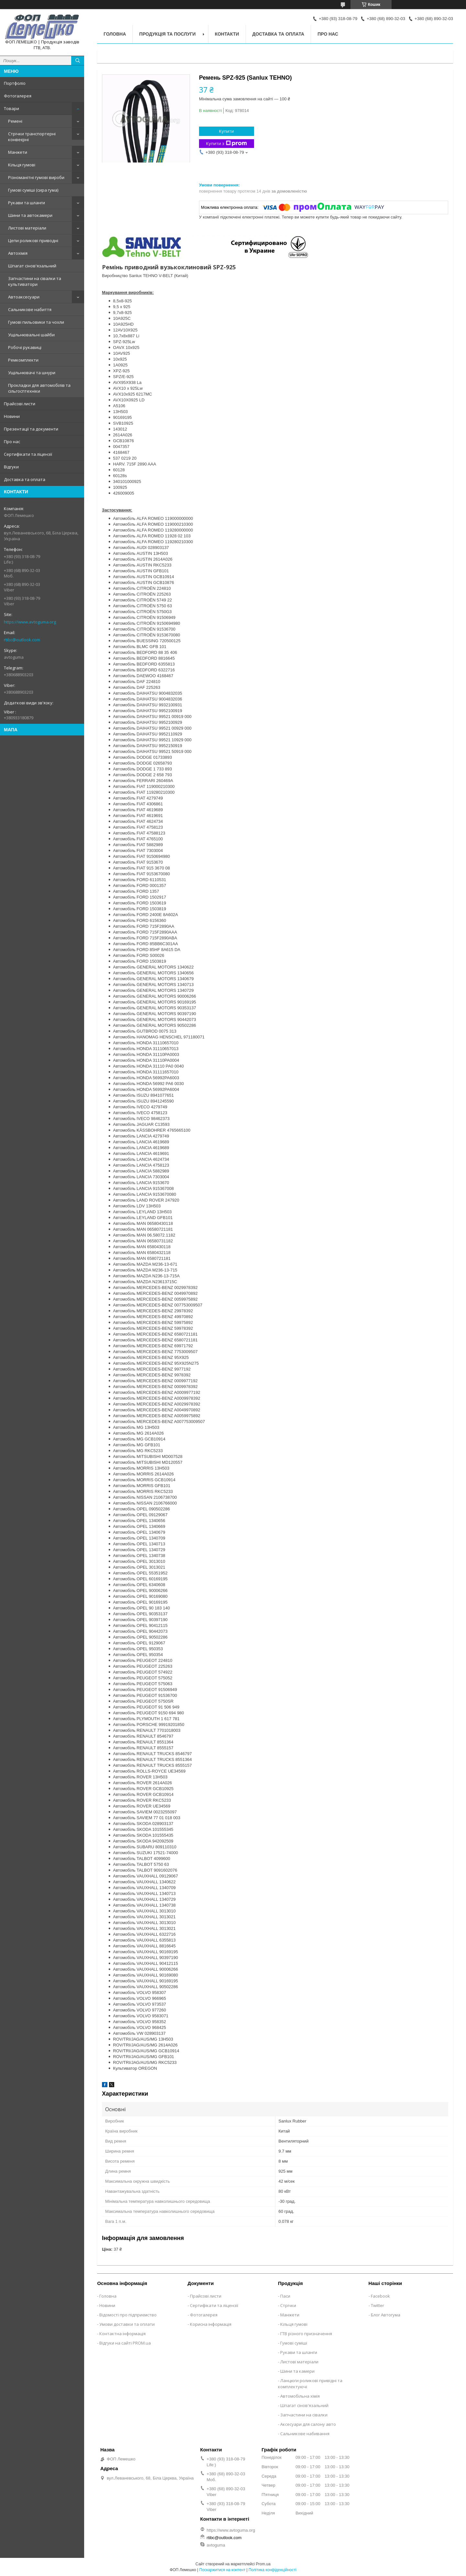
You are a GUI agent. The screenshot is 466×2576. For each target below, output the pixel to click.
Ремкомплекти (23, 360)
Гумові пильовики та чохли (36, 322)
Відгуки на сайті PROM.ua (125, 2343)
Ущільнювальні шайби (31, 335)
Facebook (380, 2296)
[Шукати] (77, 60)
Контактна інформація (122, 2333)
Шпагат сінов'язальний (32, 266)
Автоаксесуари (23, 297)
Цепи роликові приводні (33, 240)
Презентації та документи (31, 429)
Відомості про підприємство (128, 2315)
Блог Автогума (385, 2315)
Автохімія (18, 253)
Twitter (377, 2305)
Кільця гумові (21, 165)
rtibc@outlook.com (22, 640)
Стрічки (288, 2305)
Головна (115, 34)
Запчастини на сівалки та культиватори (34, 281)
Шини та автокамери (30, 215)
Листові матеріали (27, 228)
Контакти (227, 34)
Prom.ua (263, 2564)
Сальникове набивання (304, 2433)
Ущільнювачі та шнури (31, 372)
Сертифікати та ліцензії (28, 454)
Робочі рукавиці (24, 347)
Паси (285, 2296)
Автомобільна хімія (300, 2396)
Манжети (17, 152)
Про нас (12, 441)
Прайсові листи (19, 404)
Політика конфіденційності (272, 2570)
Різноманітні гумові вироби (36, 177)
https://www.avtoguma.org (30, 622)
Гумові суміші (293, 2343)
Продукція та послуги (167, 34)
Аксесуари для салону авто (308, 2424)
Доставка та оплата (24, 479)
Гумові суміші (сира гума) (33, 190)
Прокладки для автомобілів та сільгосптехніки (39, 388)
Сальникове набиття (29, 309)
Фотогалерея (17, 96)
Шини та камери (297, 2371)
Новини (12, 416)
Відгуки (11, 467)
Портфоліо (15, 83)
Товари (11, 108)
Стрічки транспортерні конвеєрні (32, 136)
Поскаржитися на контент (222, 2570)
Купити (226, 131)
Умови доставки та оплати (127, 2324)
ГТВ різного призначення (306, 2333)
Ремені (15, 121)
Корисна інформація (210, 2324)
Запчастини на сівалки (303, 2415)
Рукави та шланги (26, 203)
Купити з (226, 143)
